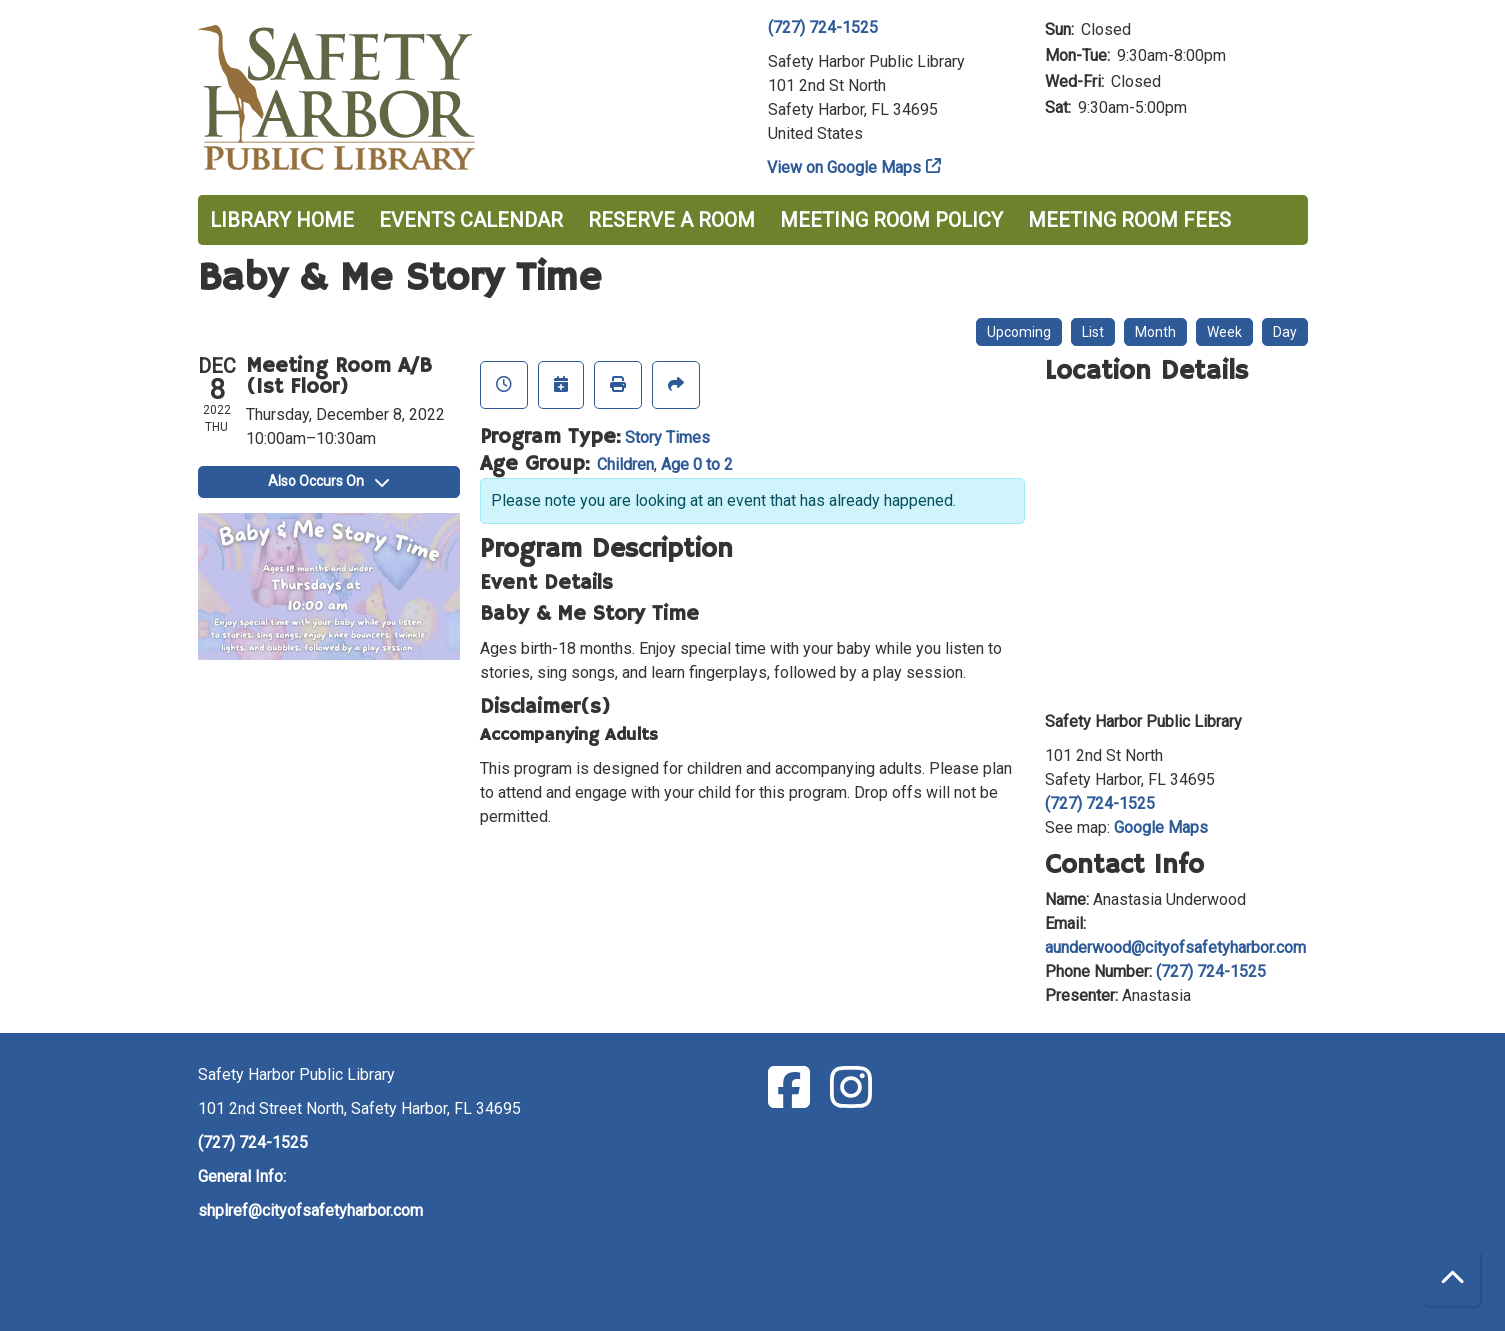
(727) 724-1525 (823, 27)
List (1093, 332)
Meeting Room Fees (1129, 220)
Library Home (282, 220)
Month (1155, 332)
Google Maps (1161, 827)
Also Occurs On (328, 481)
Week (1224, 332)
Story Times (667, 437)
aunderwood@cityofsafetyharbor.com (1175, 947)
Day (1285, 332)
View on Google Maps (844, 167)
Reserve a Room (671, 220)
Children (625, 464)
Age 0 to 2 (697, 464)
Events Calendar (471, 220)
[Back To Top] (1452, 1278)
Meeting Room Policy (891, 220)
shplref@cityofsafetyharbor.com (310, 1210)
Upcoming (1019, 332)
